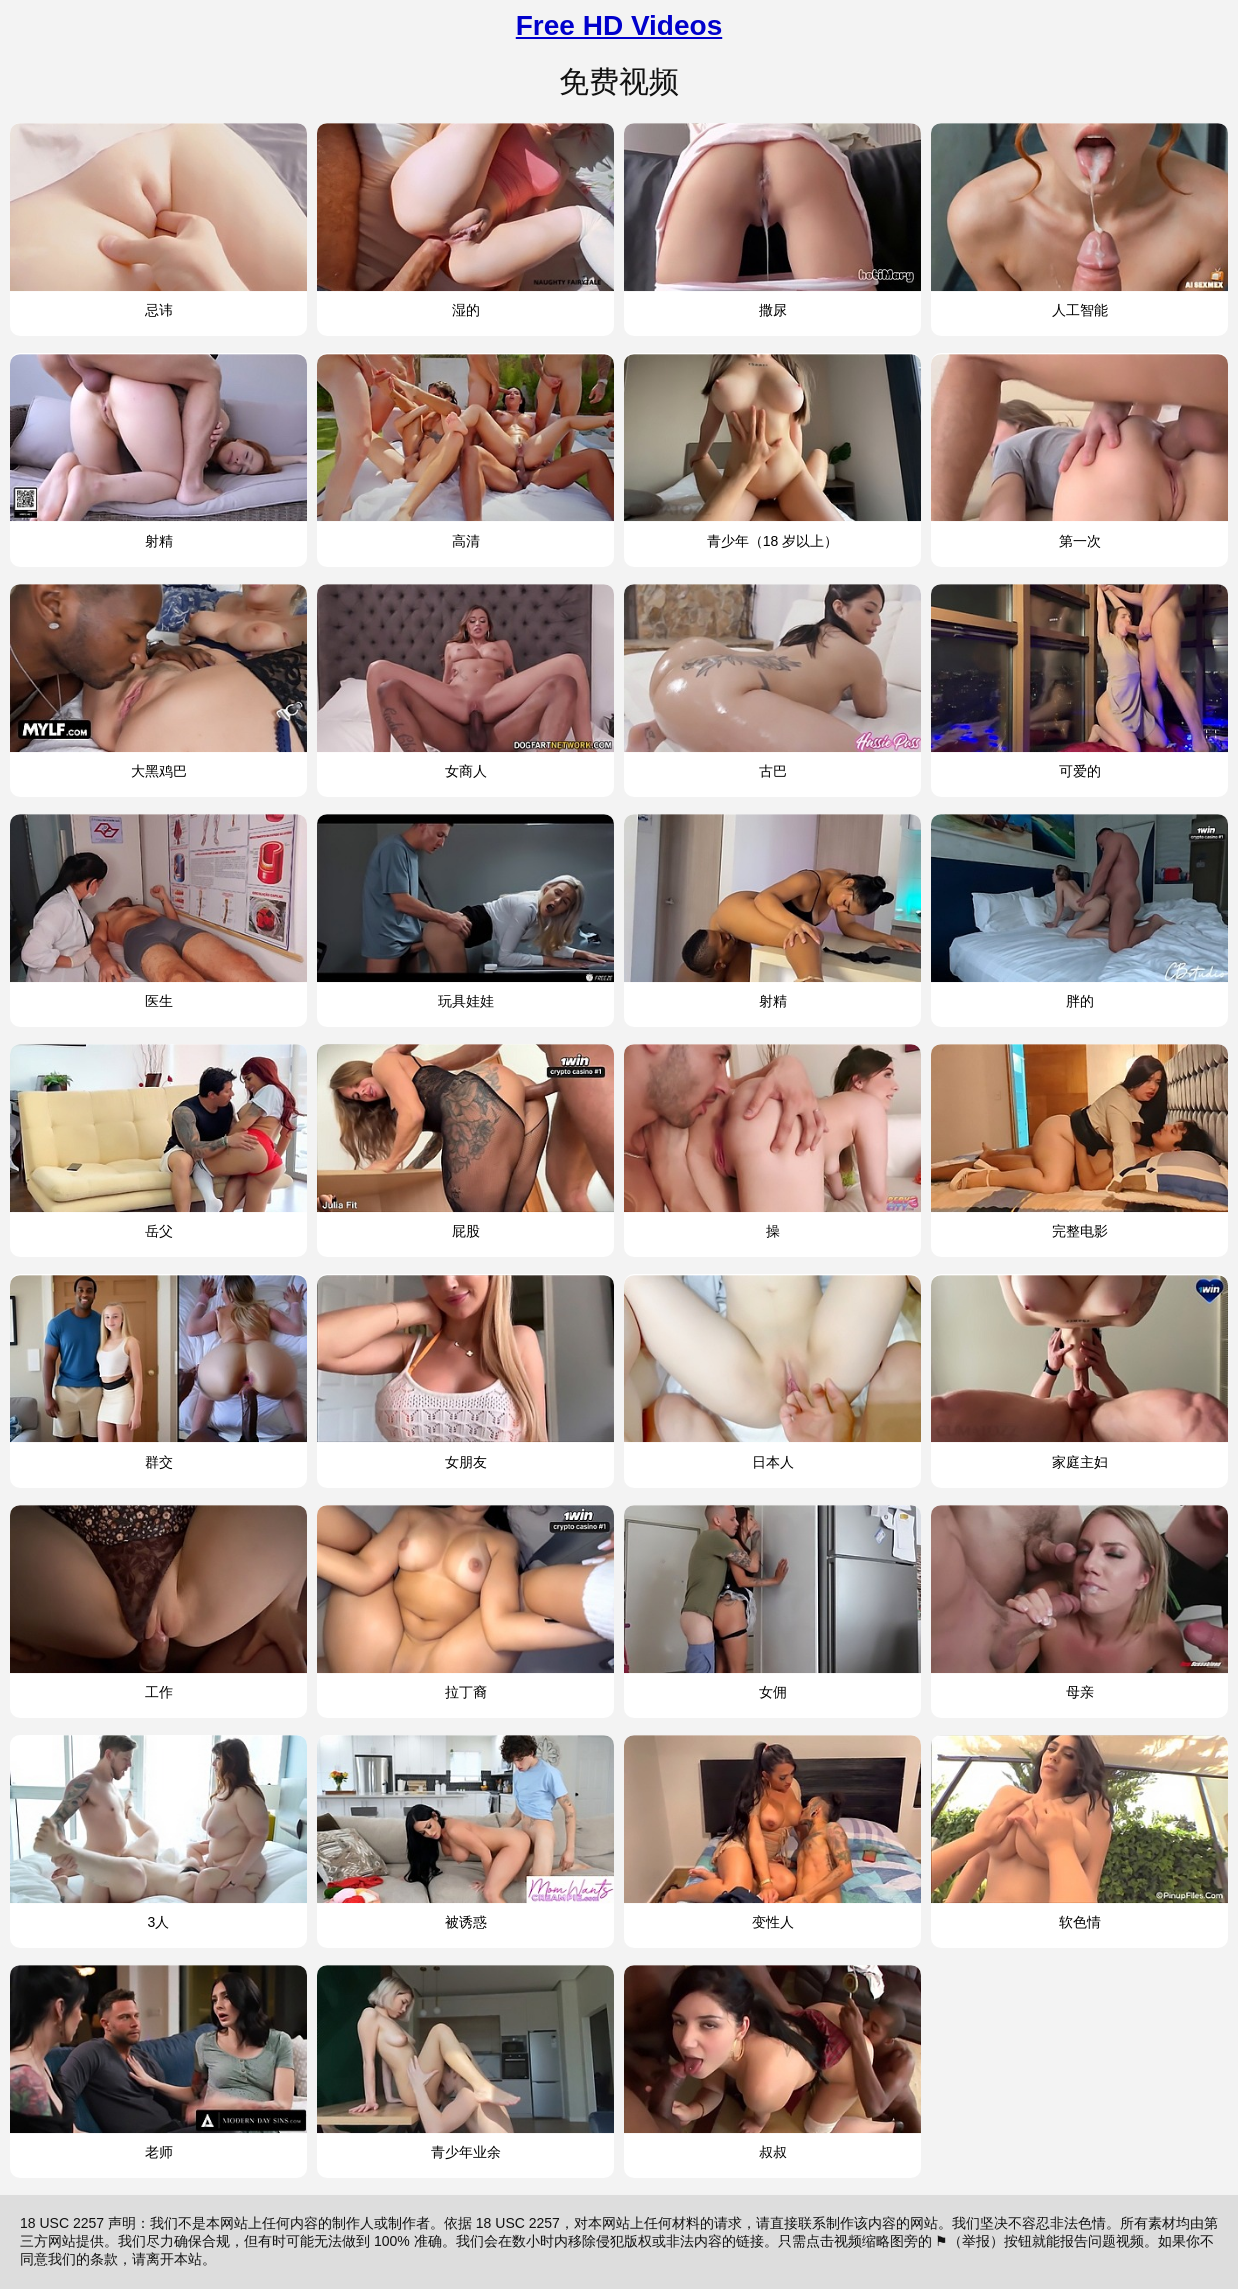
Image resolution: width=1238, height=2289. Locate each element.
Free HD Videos (619, 25)
